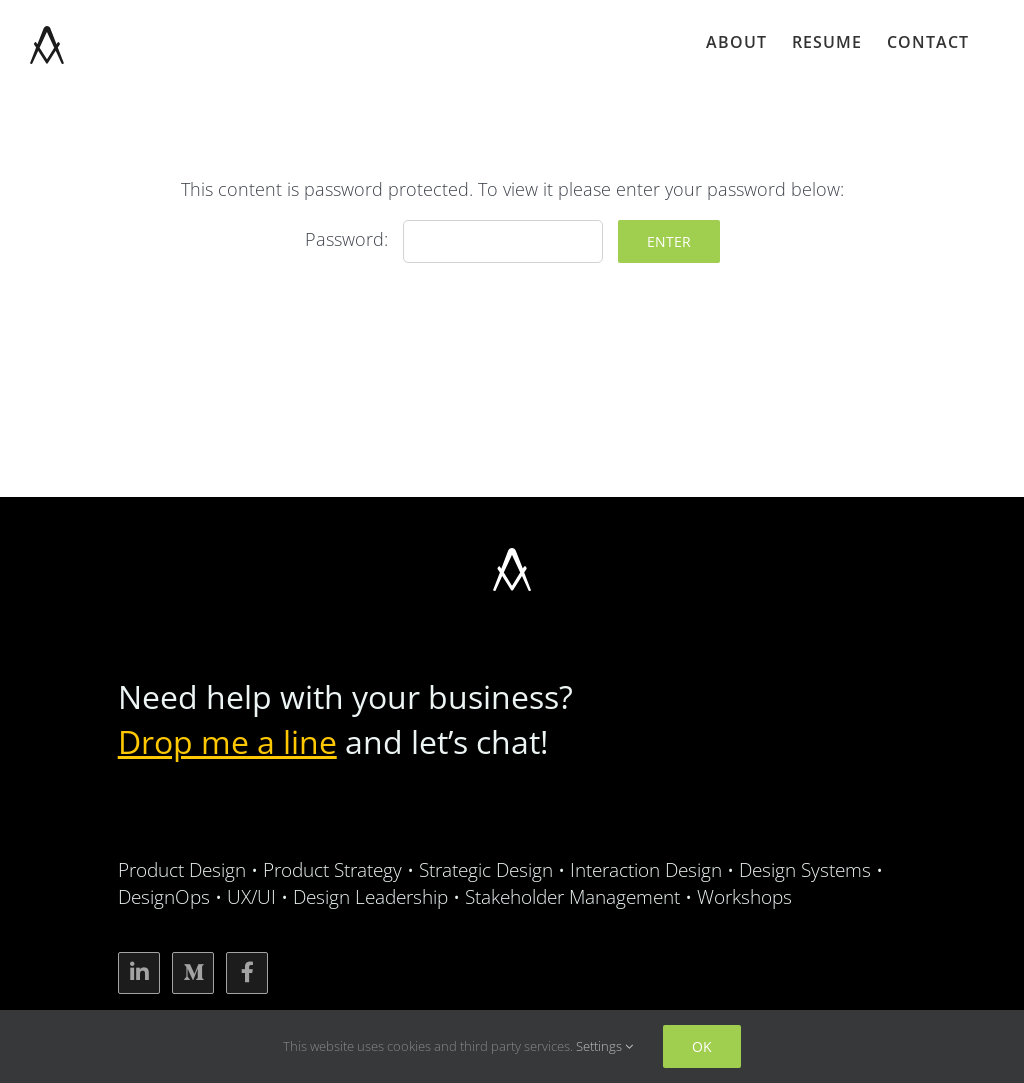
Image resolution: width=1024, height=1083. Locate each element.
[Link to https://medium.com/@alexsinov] (193, 973)
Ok (702, 1046)
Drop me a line (227, 741)
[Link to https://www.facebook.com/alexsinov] (247, 973)
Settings (604, 1046)
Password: (454, 239)
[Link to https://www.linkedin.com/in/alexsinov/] (139, 973)
